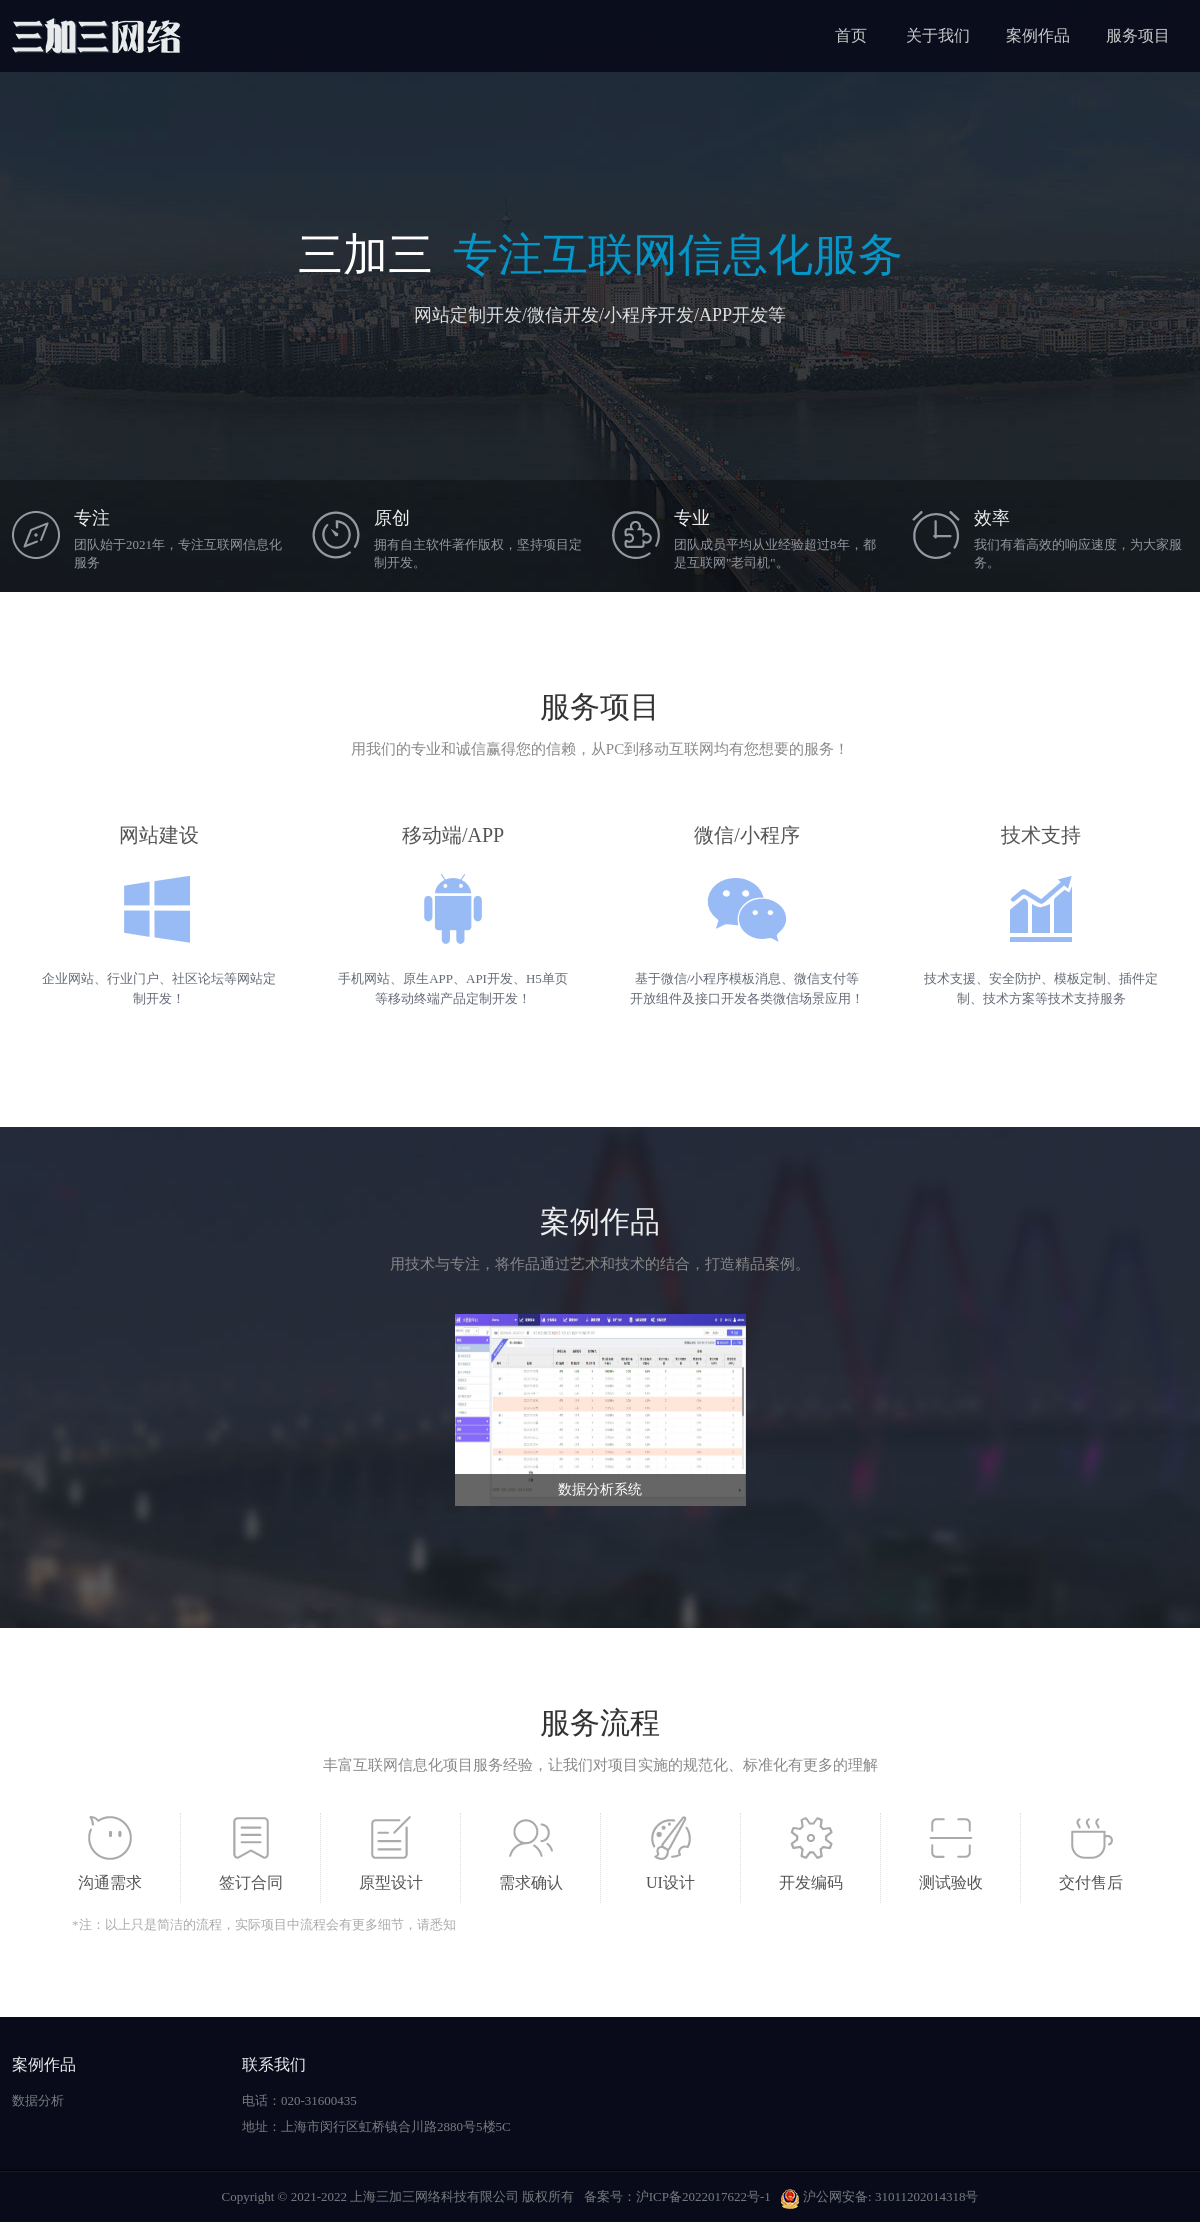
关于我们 (938, 35)
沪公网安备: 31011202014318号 (879, 2196)
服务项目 (1138, 35)
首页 (851, 35)
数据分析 (38, 2100)
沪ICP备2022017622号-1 (703, 2196)
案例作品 (1038, 35)
